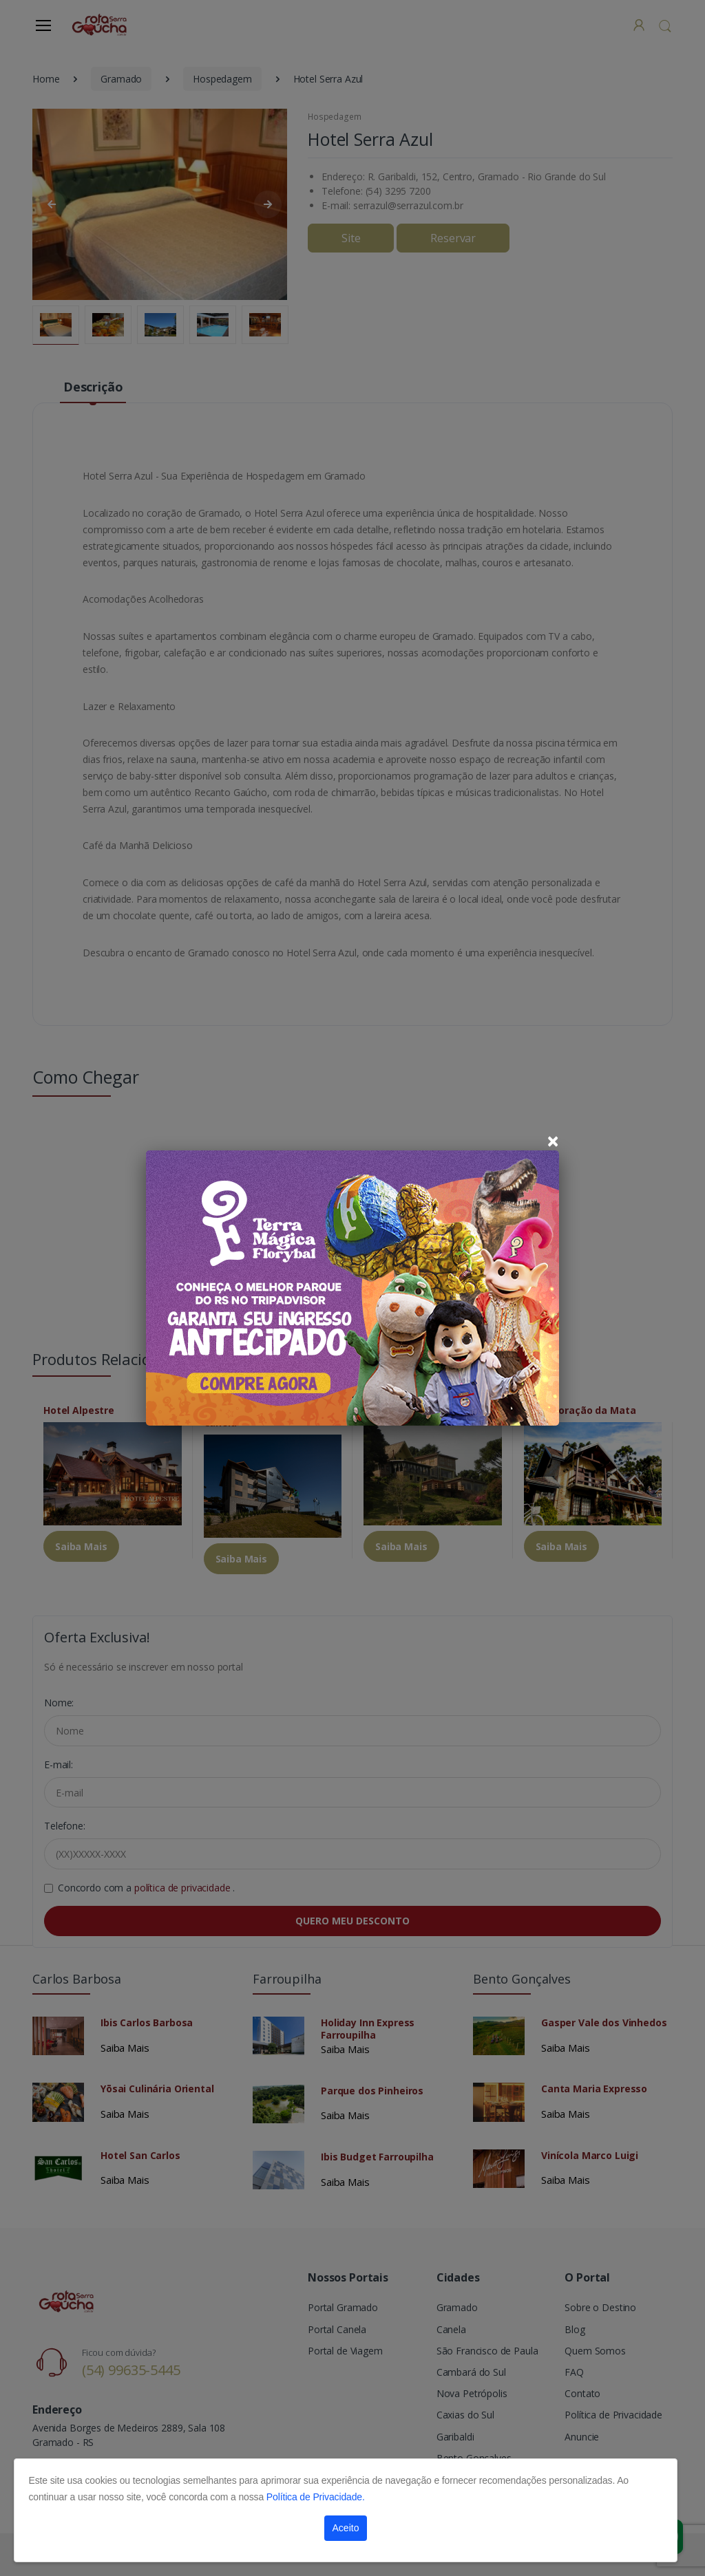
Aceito (346, 2527)
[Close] (553, 1141)
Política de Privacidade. (315, 2496)
